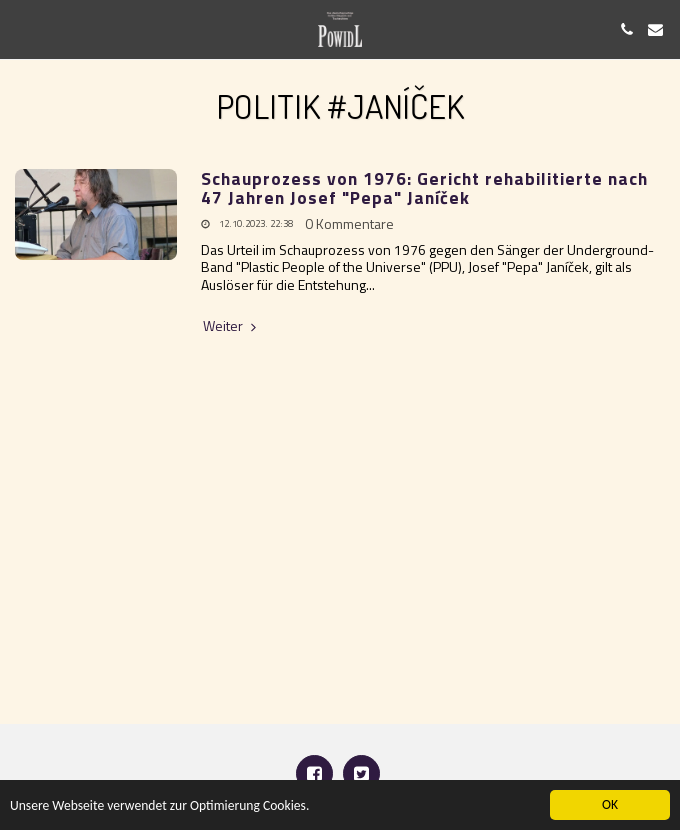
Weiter (231, 326)
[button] (22, 28)
